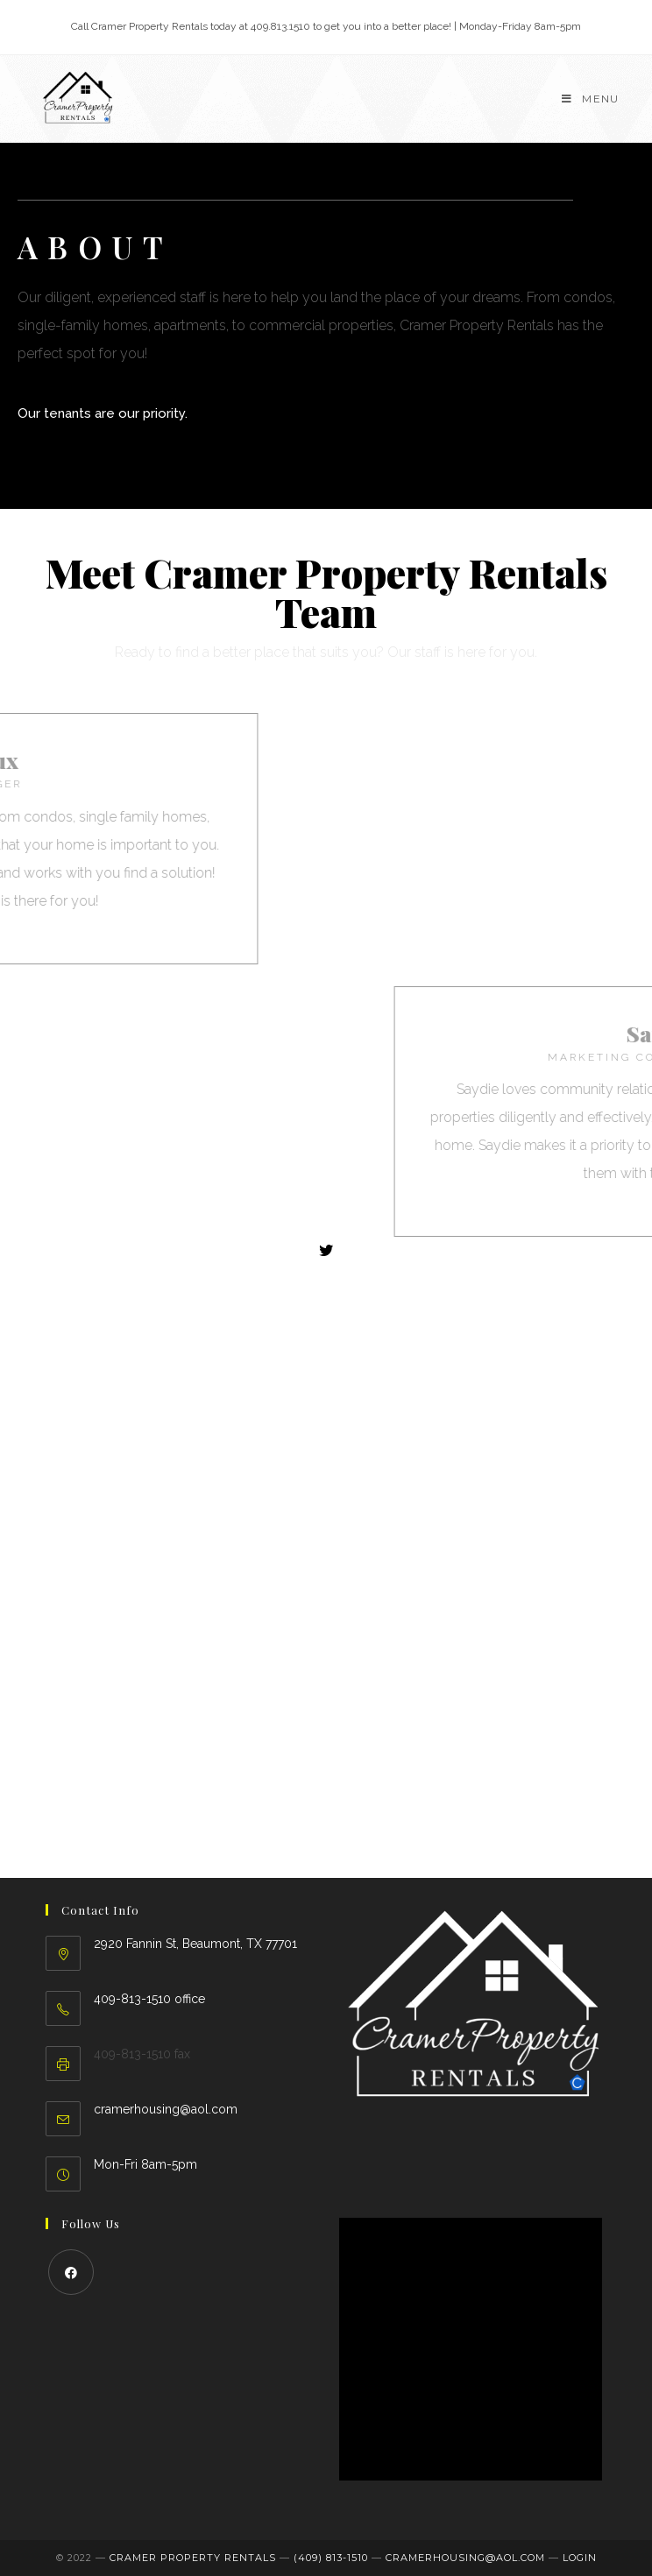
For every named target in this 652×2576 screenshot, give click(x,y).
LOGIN (580, 2557)
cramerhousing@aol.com (165, 2109)
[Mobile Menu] (590, 98)
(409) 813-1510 (331, 2557)
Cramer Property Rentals (193, 2557)
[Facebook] (71, 2272)
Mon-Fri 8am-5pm (145, 2164)
